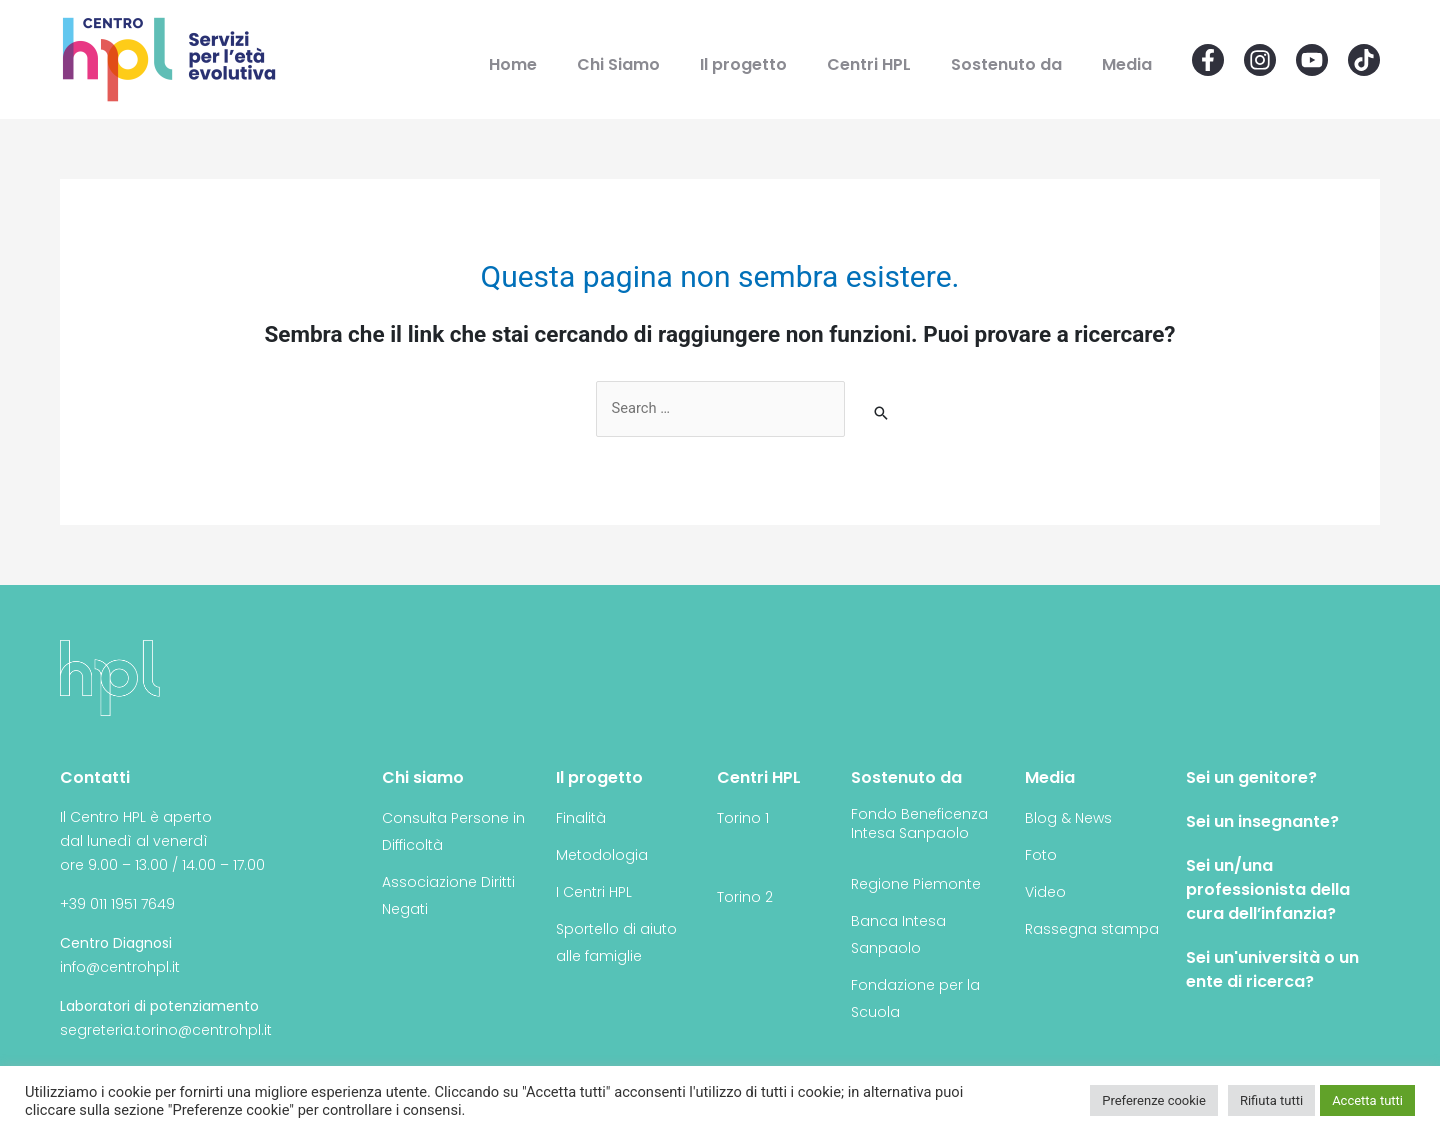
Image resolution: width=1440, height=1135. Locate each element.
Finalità (581, 819)
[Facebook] (1208, 60)
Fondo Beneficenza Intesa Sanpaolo (919, 824)
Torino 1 (743, 819)
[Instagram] (1260, 60)
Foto (1041, 856)
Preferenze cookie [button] (1154, 1100)
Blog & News (1068, 819)
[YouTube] (1312, 60)
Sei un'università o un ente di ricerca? (1272, 970)
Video (1045, 893)
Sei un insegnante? (1262, 822)
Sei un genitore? (1251, 778)
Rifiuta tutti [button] (1271, 1100)
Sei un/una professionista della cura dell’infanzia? (1268, 890)
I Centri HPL (594, 893)
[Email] (1364, 60)
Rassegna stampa (1092, 930)
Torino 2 (745, 898)
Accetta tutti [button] (1367, 1100)
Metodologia (602, 856)
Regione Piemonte (916, 885)
